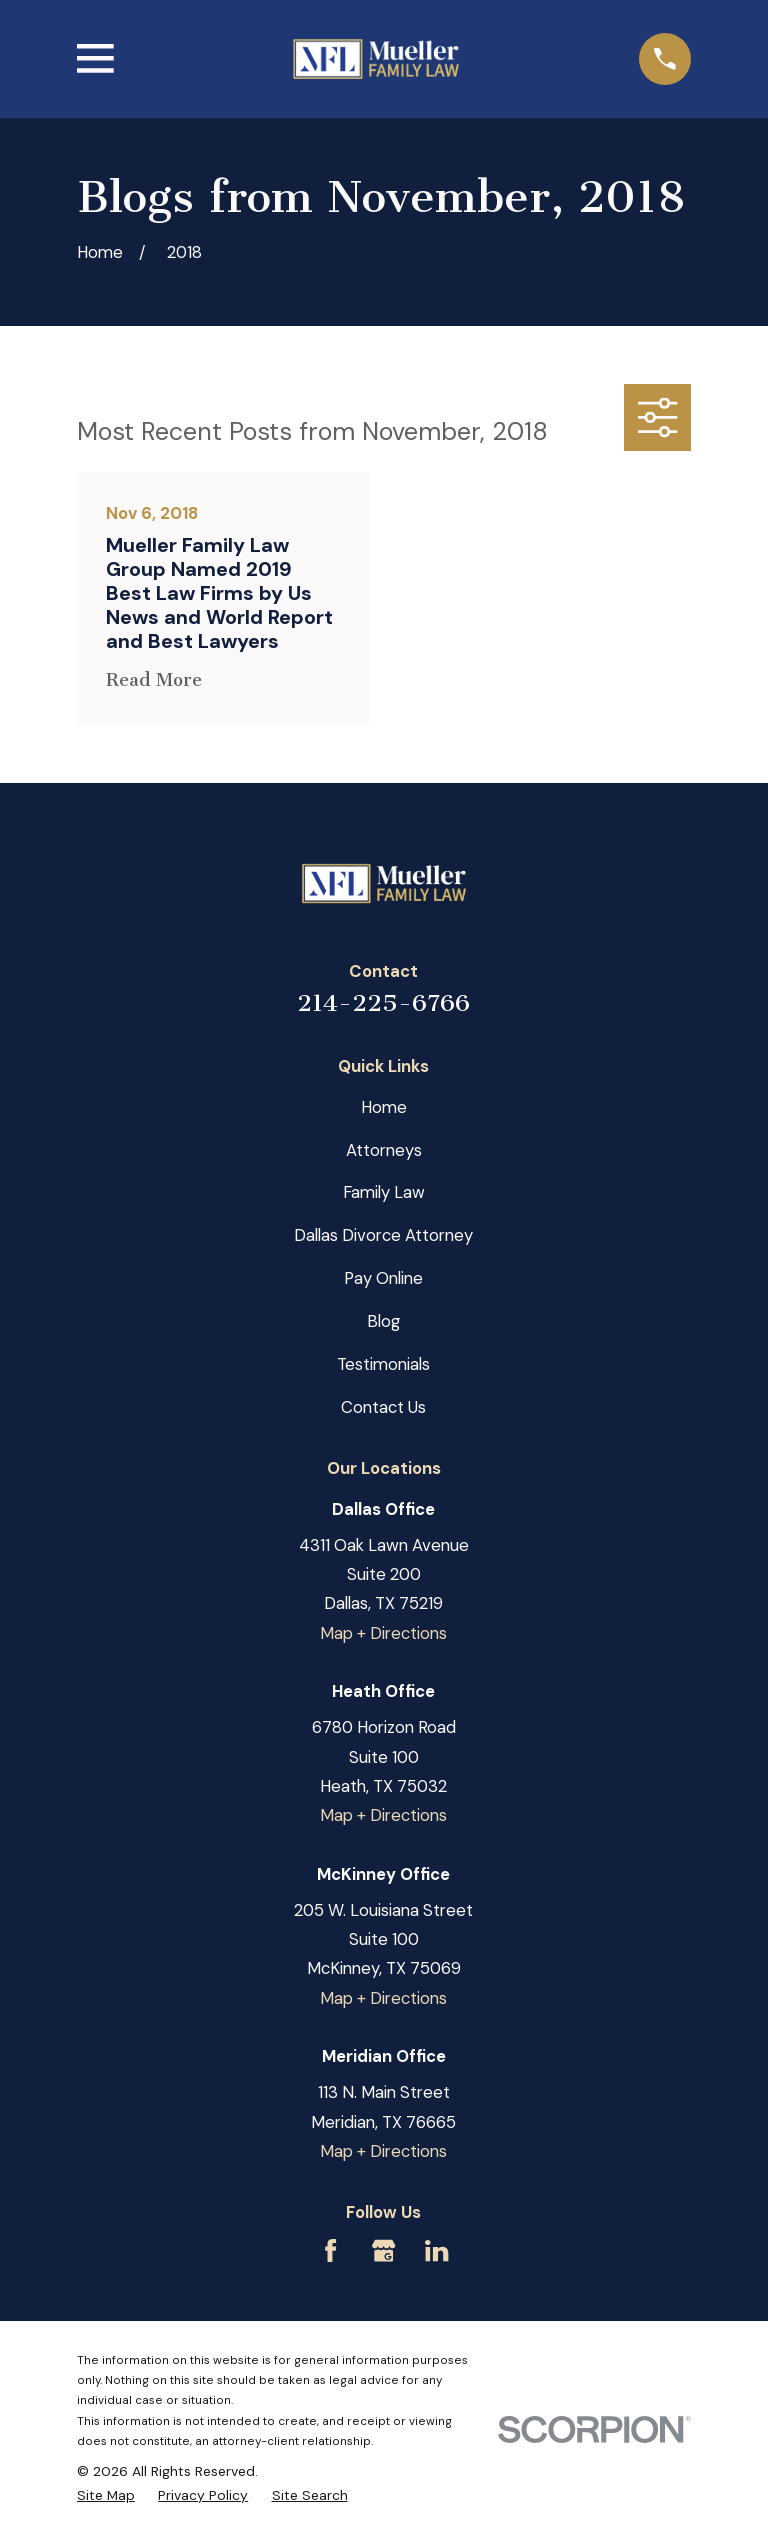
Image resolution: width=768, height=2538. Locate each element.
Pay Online (383, 1278)
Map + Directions (383, 1633)
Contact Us (383, 1407)
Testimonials (383, 1364)
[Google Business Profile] (383, 2250)
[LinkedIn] (436, 2250)
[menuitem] (106, 2495)
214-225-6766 (383, 1003)
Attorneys (384, 1150)
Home (384, 1107)
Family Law (384, 1192)
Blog (383, 1321)
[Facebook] (330, 2250)
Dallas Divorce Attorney (383, 1235)
